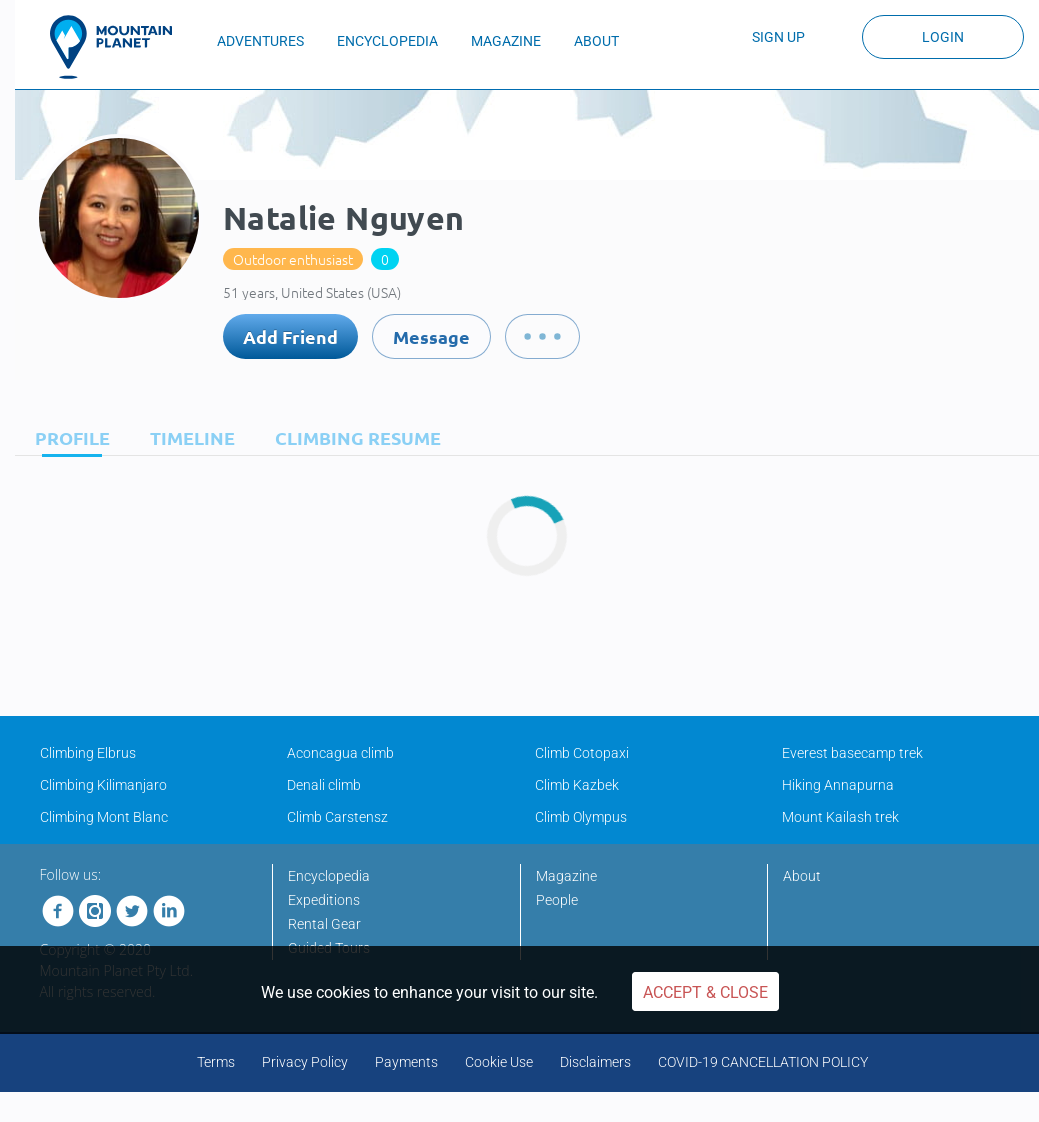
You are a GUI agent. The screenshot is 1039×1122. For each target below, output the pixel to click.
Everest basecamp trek (852, 753)
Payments (406, 1062)
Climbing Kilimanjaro (103, 785)
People (557, 900)
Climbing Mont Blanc (104, 817)
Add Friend (290, 336)
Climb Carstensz (337, 817)
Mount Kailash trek (840, 817)
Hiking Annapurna (838, 785)
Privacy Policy (305, 1062)
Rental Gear (324, 924)
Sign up (778, 37)
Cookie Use (499, 1062)
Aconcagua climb (340, 753)
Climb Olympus (581, 817)
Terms (216, 1062)
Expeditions (324, 900)
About (802, 876)
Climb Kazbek (577, 785)
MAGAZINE (506, 41)
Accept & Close (705, 992)
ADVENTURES (260, 41)
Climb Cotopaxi (582, 753)
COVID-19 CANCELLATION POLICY (763, 1062)
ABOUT (596, 41)
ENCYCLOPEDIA (387, 41)
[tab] (67, 437)
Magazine (566, 876)
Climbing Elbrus (88, 753)
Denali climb (324, 785)
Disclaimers (595, 1062)
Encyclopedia (329, 876)
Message (431, 336)
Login (943, 37)
